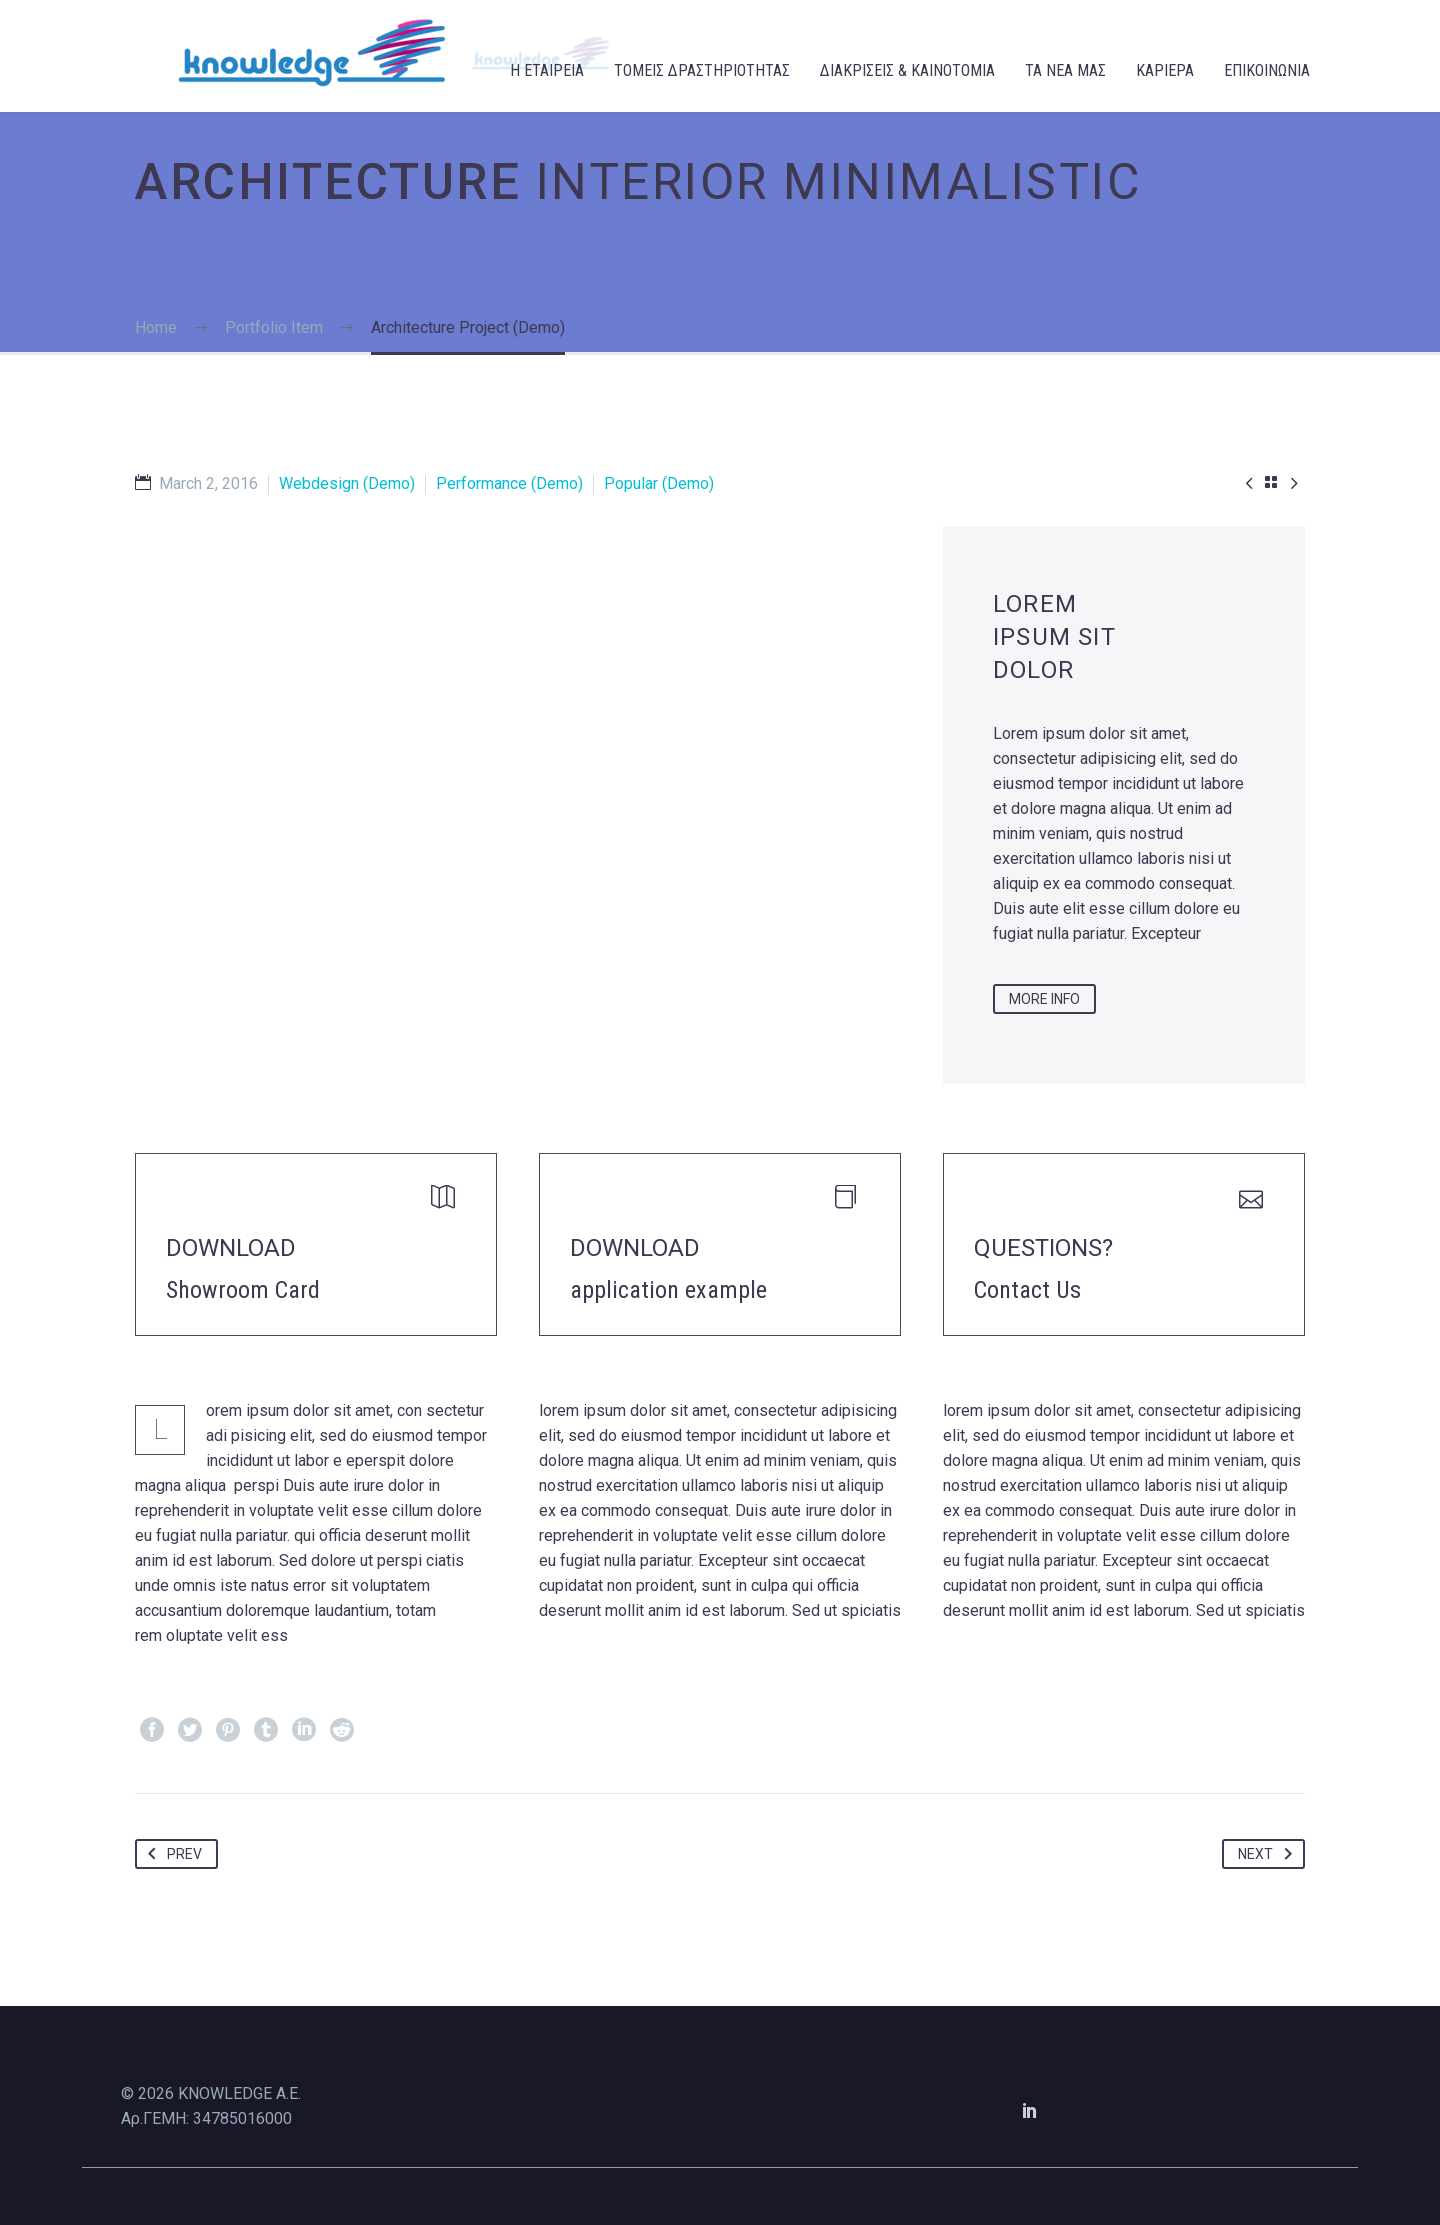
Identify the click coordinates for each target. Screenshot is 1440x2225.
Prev (171, 1854)
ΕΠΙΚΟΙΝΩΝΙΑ (1267, 70)
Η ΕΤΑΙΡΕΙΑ (547, 70)
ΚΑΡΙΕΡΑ (1165, 70)
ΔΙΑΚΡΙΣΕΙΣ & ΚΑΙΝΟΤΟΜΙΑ (907, 70)
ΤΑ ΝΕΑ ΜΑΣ (1065, 70)
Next (1269, 1854)
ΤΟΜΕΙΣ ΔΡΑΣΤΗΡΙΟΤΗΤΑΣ (702, 70)
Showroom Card (243, 1290)
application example (668, 1290)
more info (1044, 999)
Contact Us (1027, 1290)
